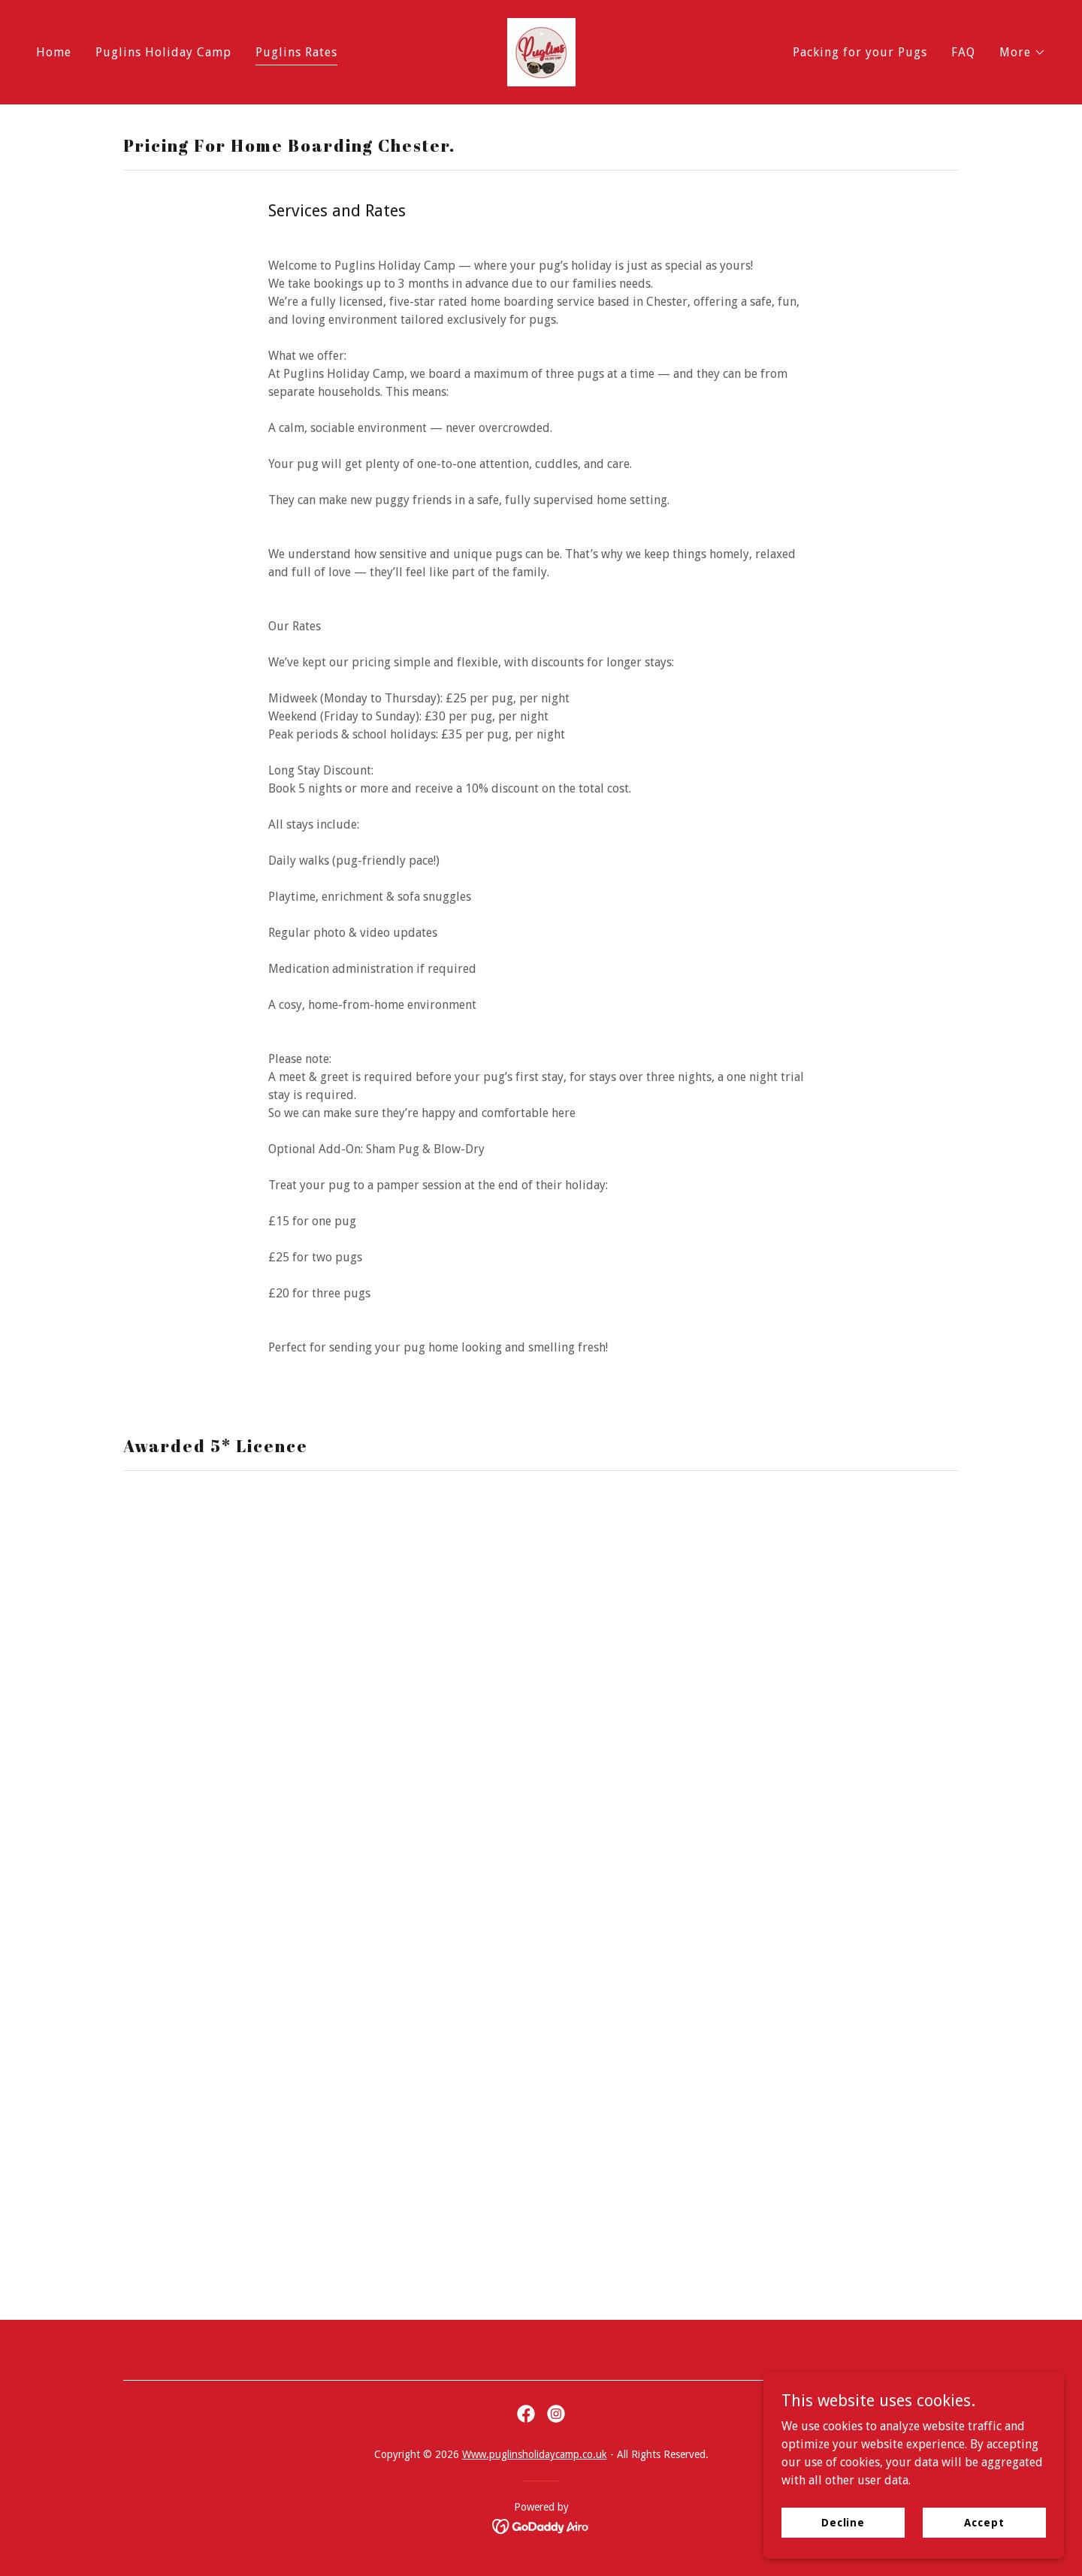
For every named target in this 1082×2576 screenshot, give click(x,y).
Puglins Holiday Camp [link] (163, 52)
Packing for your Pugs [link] (860, 52)
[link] (540, 51)
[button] (1022, 53)
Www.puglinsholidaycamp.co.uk (534, 2454)
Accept (984, 2522)
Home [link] (53, 52)
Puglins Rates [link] (296, 52)
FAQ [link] (963, 52)
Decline (843, 2522)
